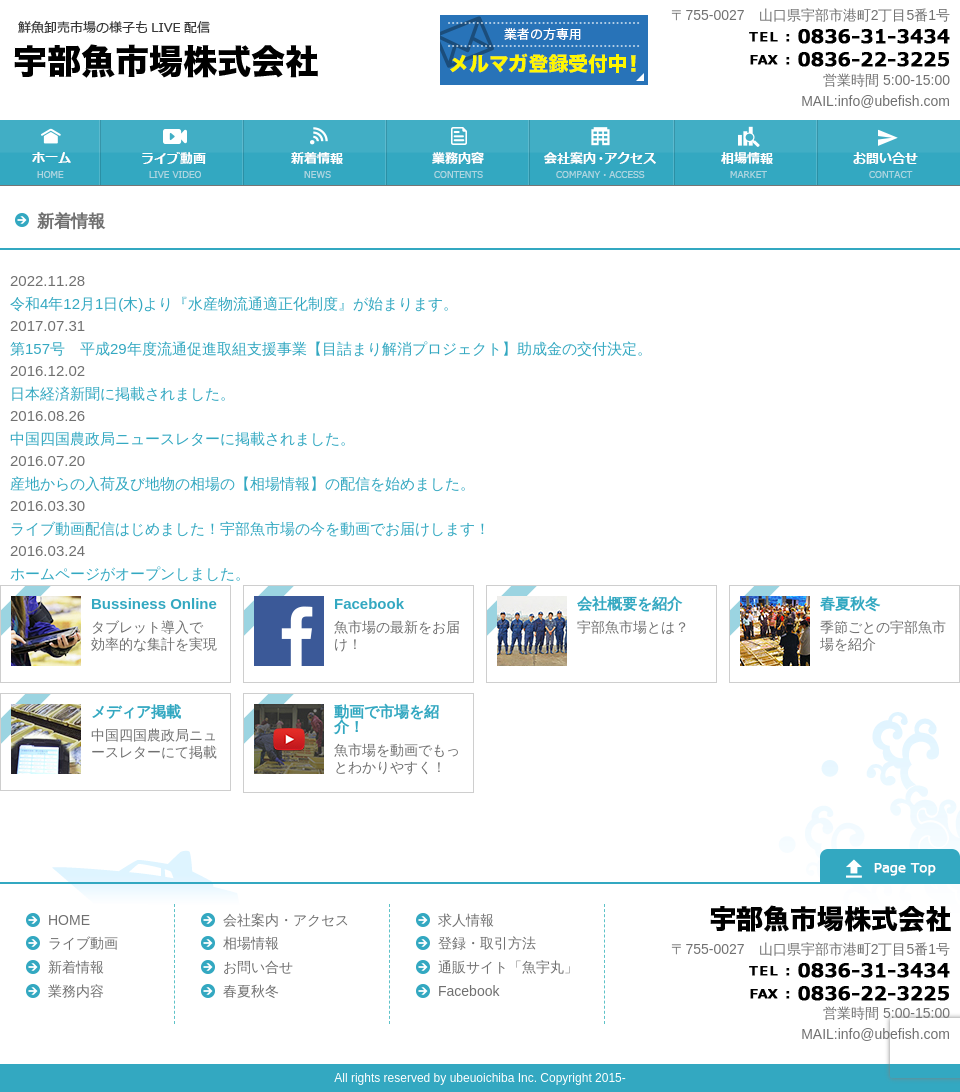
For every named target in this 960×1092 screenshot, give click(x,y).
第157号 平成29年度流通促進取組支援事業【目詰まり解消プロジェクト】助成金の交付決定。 (331, 348)
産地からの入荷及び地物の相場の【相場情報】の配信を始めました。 (242, 483)
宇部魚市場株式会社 (169, 50)
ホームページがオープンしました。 (130, 573)
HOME (69, 920)
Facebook (468, 991)
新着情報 (76, 967)
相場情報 (251, 943)
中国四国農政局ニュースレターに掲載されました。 (182, 438)
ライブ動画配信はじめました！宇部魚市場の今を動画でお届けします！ (250, 528)
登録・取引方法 (487, 943)
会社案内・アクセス (286, 920)
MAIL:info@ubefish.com (875, 101)
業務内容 (76, 991)
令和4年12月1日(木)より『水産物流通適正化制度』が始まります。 (234, 303)
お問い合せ (258, 967)
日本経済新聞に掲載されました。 (122, 393)
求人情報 (466, 920)
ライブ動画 (83, 943)
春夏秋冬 (251, 991)
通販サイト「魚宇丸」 (508, 967)
